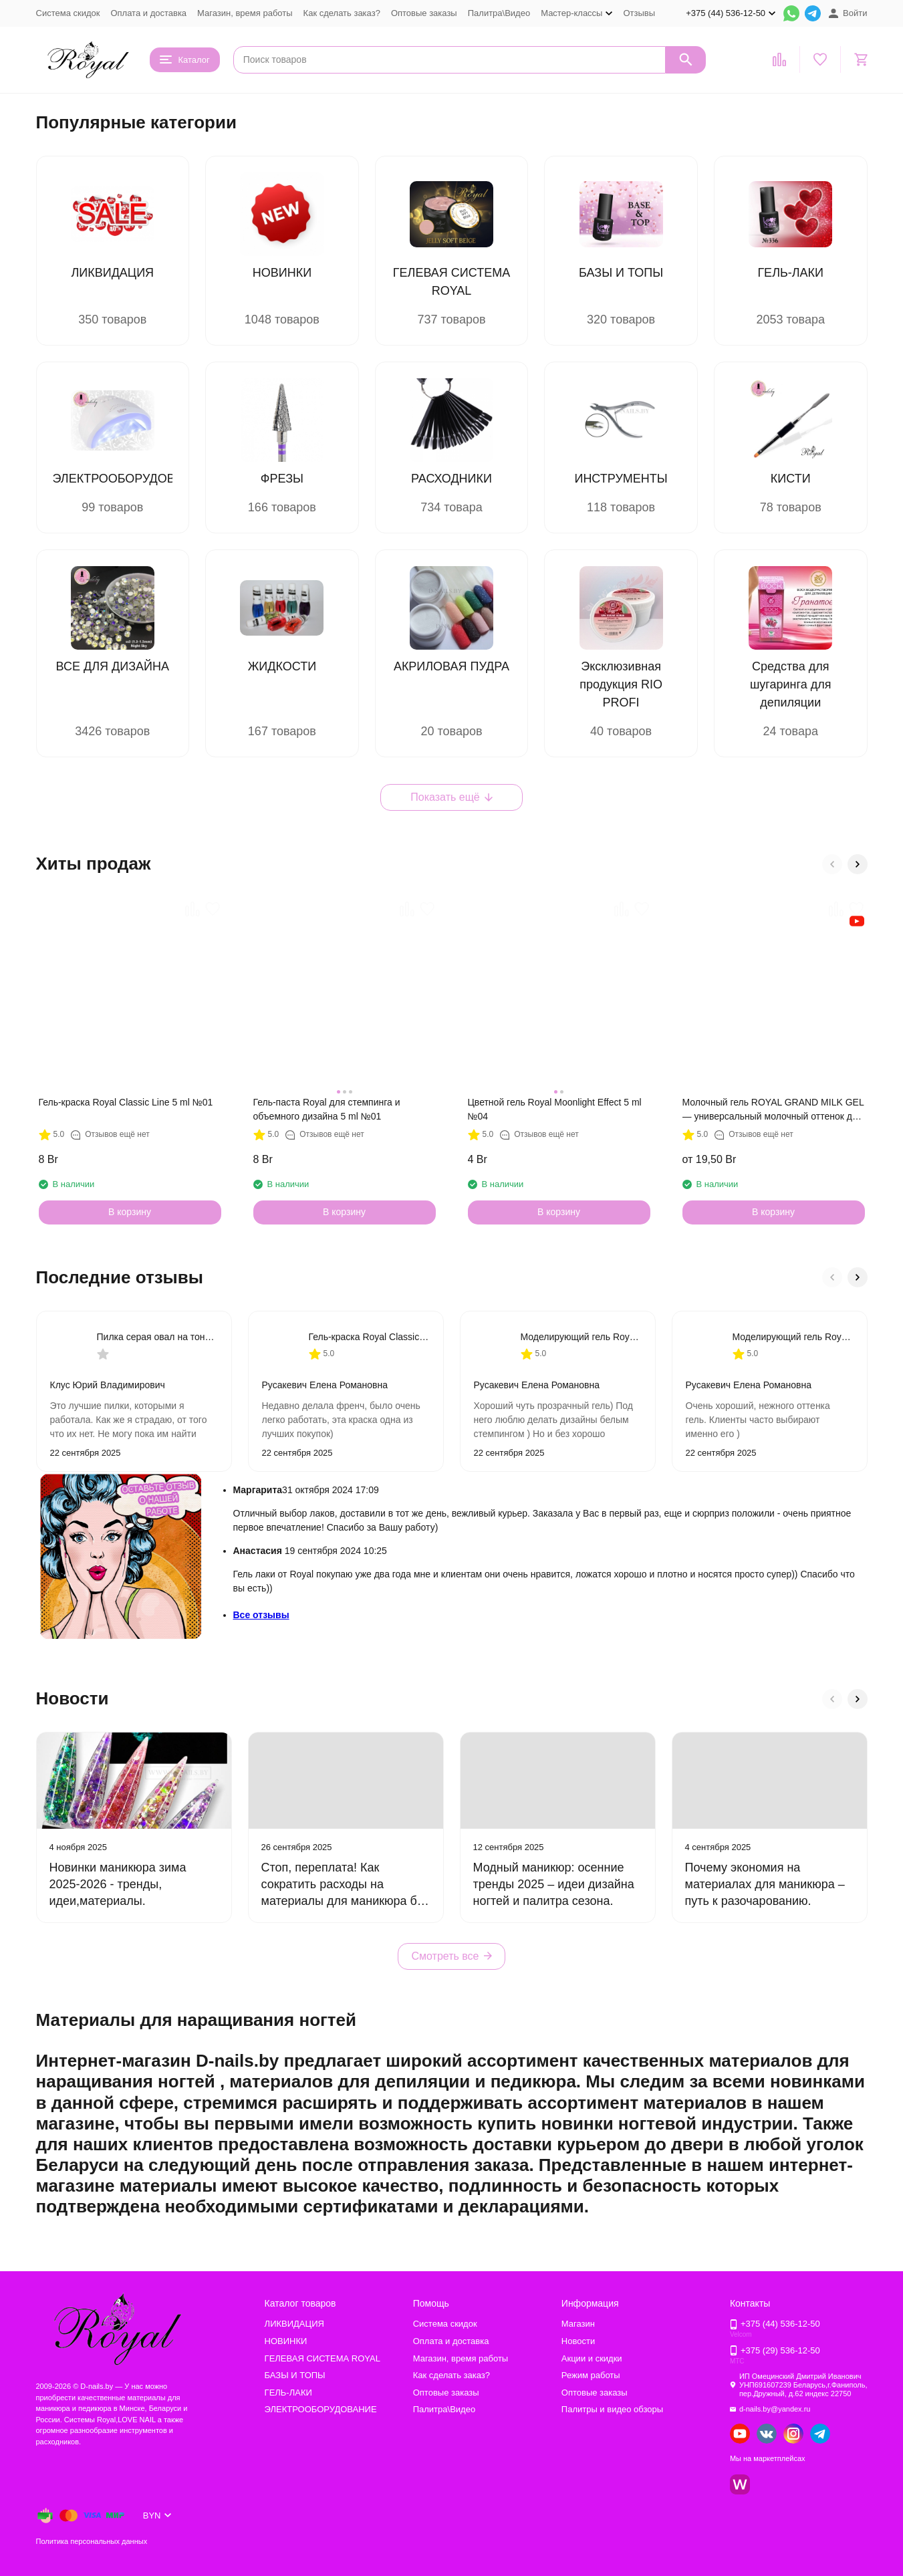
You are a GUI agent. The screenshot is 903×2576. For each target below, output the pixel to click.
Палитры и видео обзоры (612, 2409)
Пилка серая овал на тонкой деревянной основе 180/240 (157, 1336)
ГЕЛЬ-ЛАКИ (288, 2393)
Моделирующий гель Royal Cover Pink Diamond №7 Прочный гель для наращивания (793, 1336)
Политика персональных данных (92, 2541)
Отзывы (639, 13)
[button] (832, 864)
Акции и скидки (591, 2358)
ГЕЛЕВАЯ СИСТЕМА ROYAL (322, 2358)
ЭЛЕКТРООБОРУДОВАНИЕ (321, 2409)
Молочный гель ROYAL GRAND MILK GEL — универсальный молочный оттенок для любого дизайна (773, 1110)
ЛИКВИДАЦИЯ (294, 2324)
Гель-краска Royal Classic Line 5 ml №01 (126, 1102)
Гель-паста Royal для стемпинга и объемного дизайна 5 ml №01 (326, 1109)
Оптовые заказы (424, 13)
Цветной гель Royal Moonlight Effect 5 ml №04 (555, 1109)
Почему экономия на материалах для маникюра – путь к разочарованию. (765, 1884)
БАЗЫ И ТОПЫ (295, 2375)
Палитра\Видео (499, 13)
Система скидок (68, 13)
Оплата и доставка (148, 13)
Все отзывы (261, 1614)
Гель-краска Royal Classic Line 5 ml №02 (369, 1336)
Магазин (578, 2324)
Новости (578, 2341)
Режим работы (590, 2375)
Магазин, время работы (244, 13)
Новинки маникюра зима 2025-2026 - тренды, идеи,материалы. (117, 1884)
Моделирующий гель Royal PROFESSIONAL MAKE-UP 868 (581, 1336)
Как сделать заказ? (341, 13)
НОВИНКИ (286, 2341)
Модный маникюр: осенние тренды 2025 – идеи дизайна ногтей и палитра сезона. (553, 1884)
